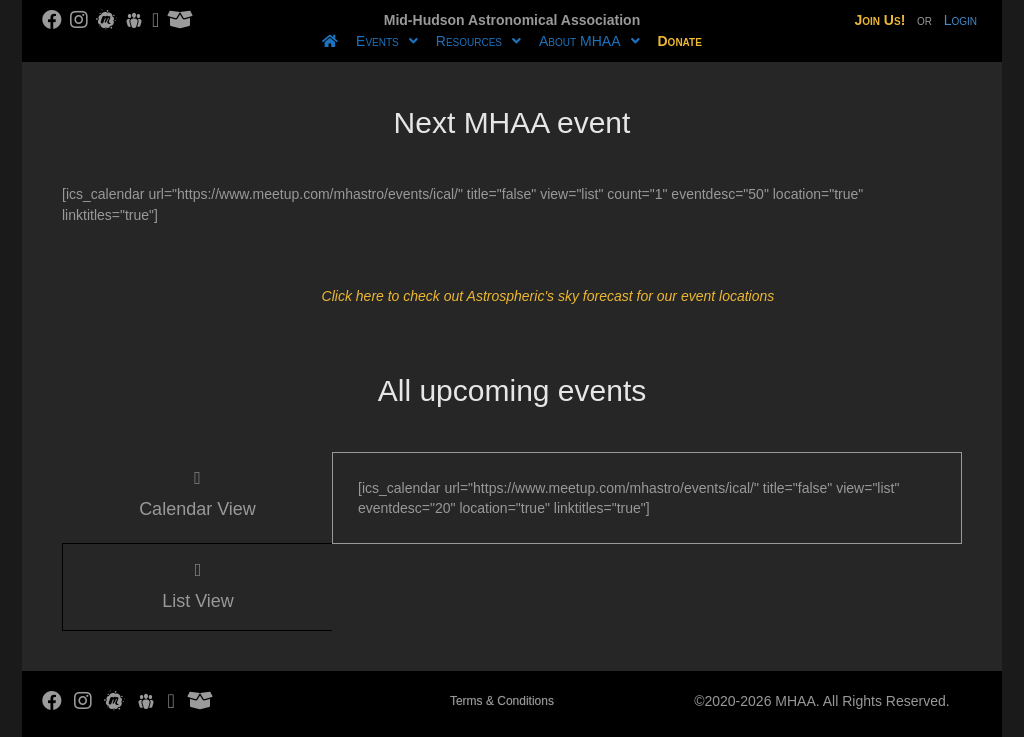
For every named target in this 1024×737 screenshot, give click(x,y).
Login (960, 20)
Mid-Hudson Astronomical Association (512, 20)
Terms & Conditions (502, 701)
